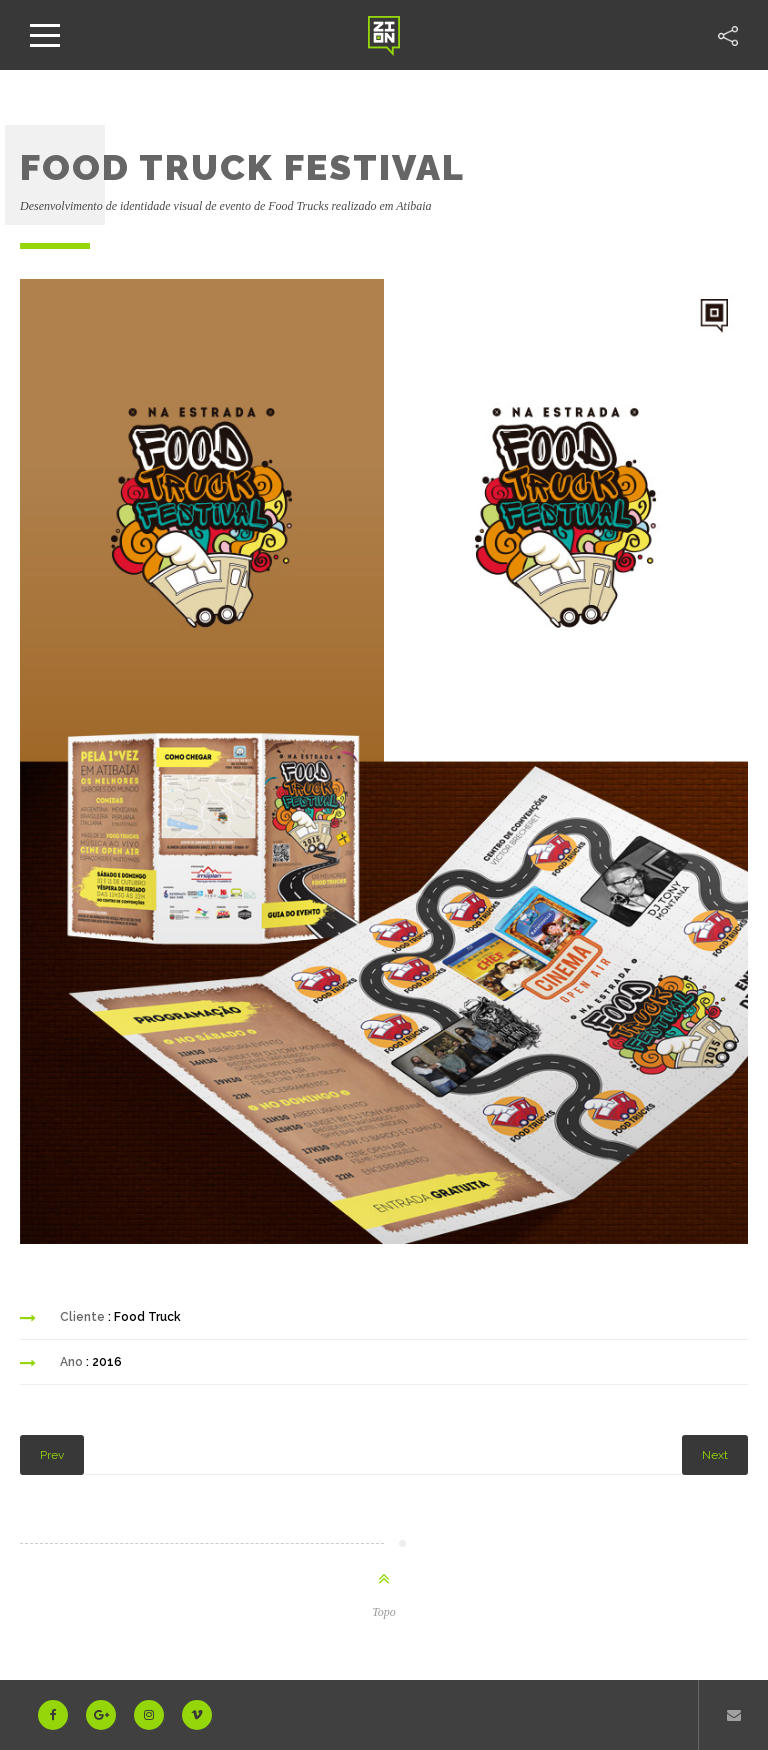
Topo (384, 1612)
